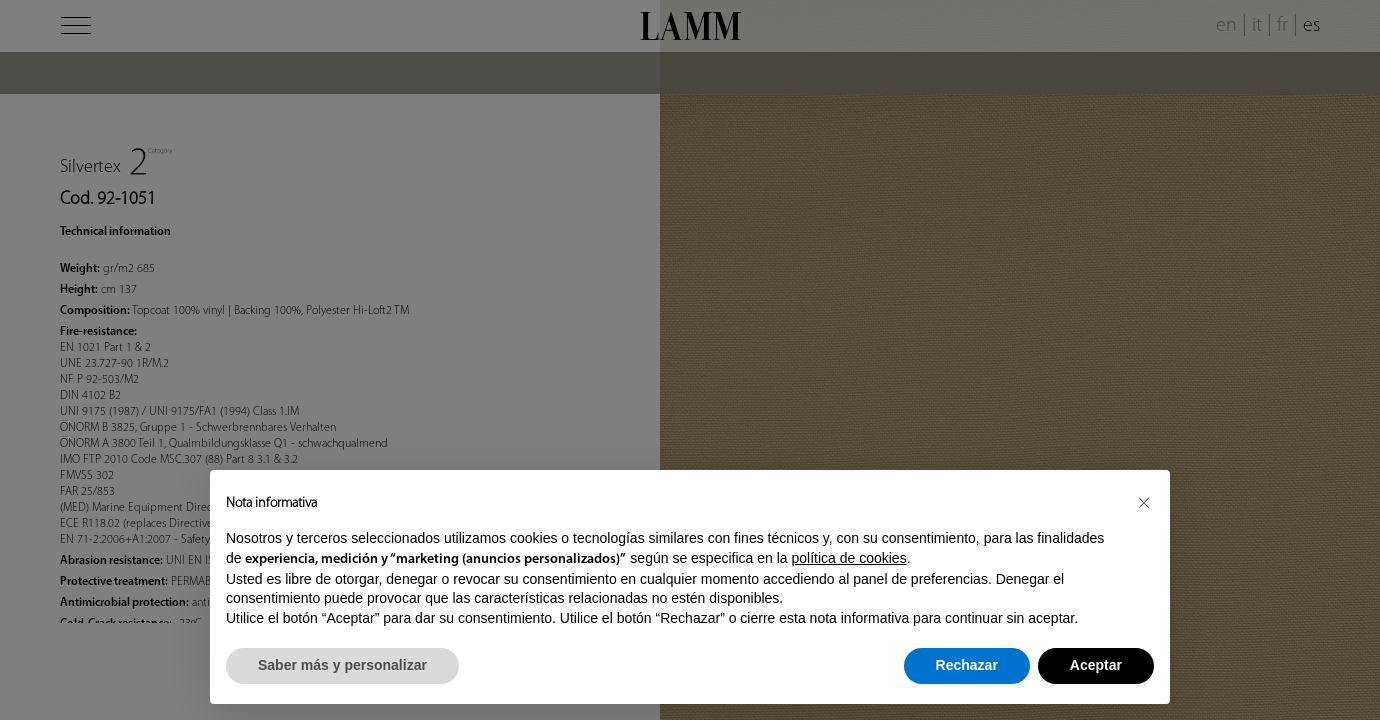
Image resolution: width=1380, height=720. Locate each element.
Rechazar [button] (967, 665)
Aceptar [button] (1096, 665)
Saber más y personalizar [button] (342, 665)
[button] (1144, 502)
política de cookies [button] (848, 558)
